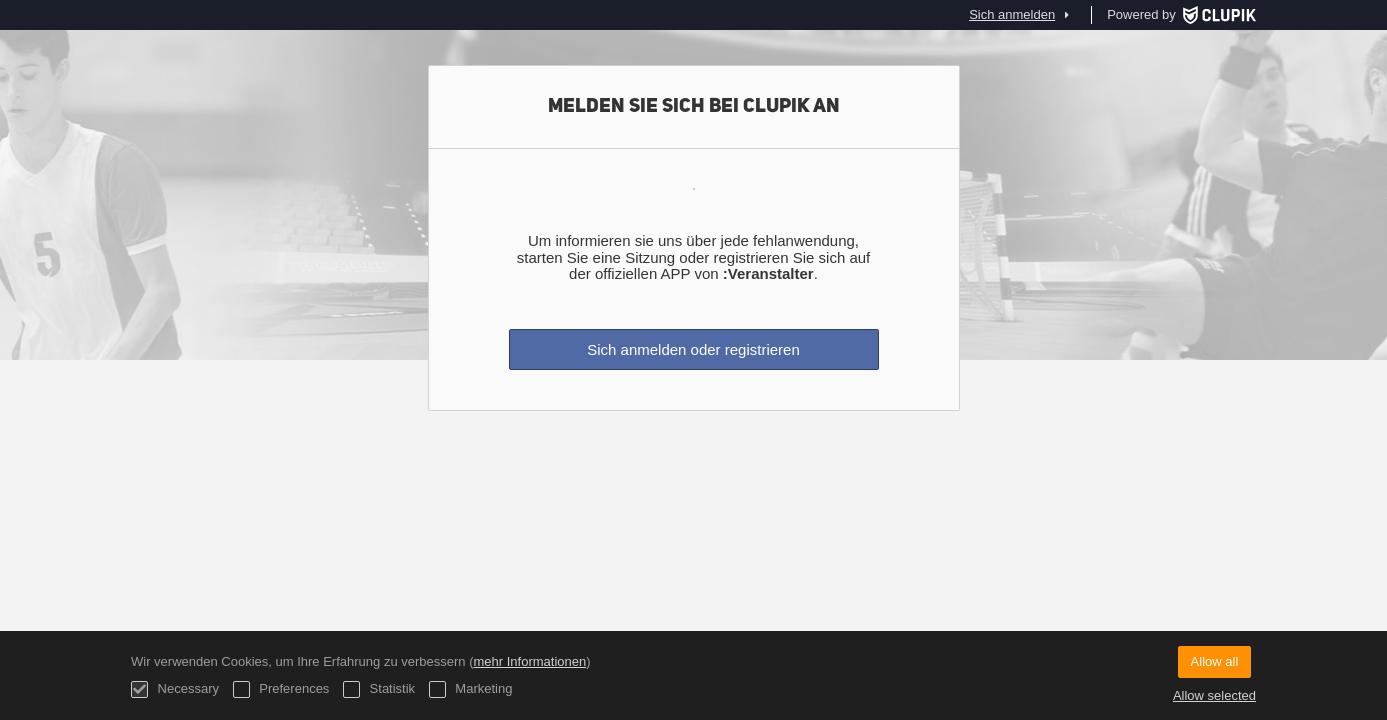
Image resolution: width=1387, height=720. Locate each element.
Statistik (379, 689)
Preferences (281, 689)
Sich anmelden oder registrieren (693, 349)
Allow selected (1214, 695)
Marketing (471, 689)
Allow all (1215, 661)
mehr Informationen (529, 661)
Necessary (175, 689)
